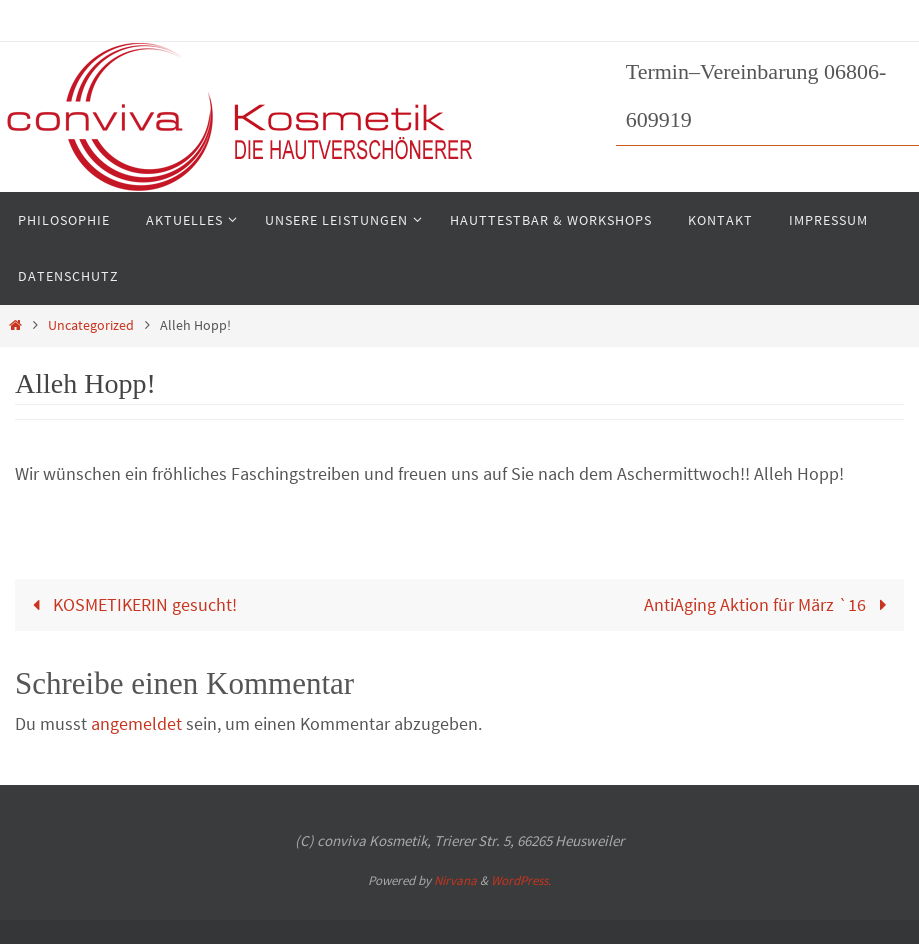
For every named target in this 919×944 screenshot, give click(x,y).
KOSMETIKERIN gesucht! (130, 604)
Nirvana (455, 880)
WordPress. (521, 880)
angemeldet (136, 723)
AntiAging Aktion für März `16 (769, 604)
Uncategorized (91, 325)
